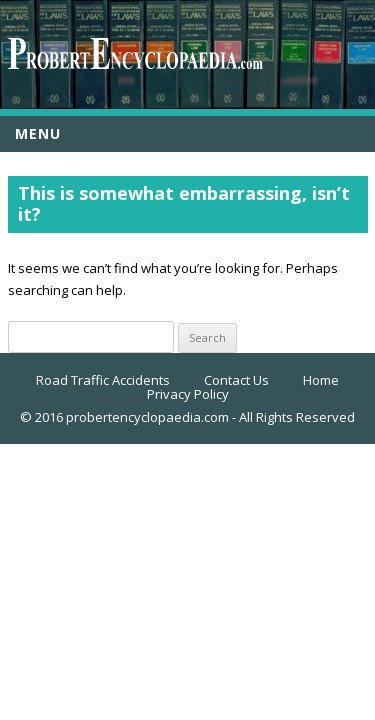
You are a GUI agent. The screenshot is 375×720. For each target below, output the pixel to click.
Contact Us (236, 380)
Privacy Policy (188, 394)
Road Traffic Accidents (103, 380)
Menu (38, 133)
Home (321, 380)
